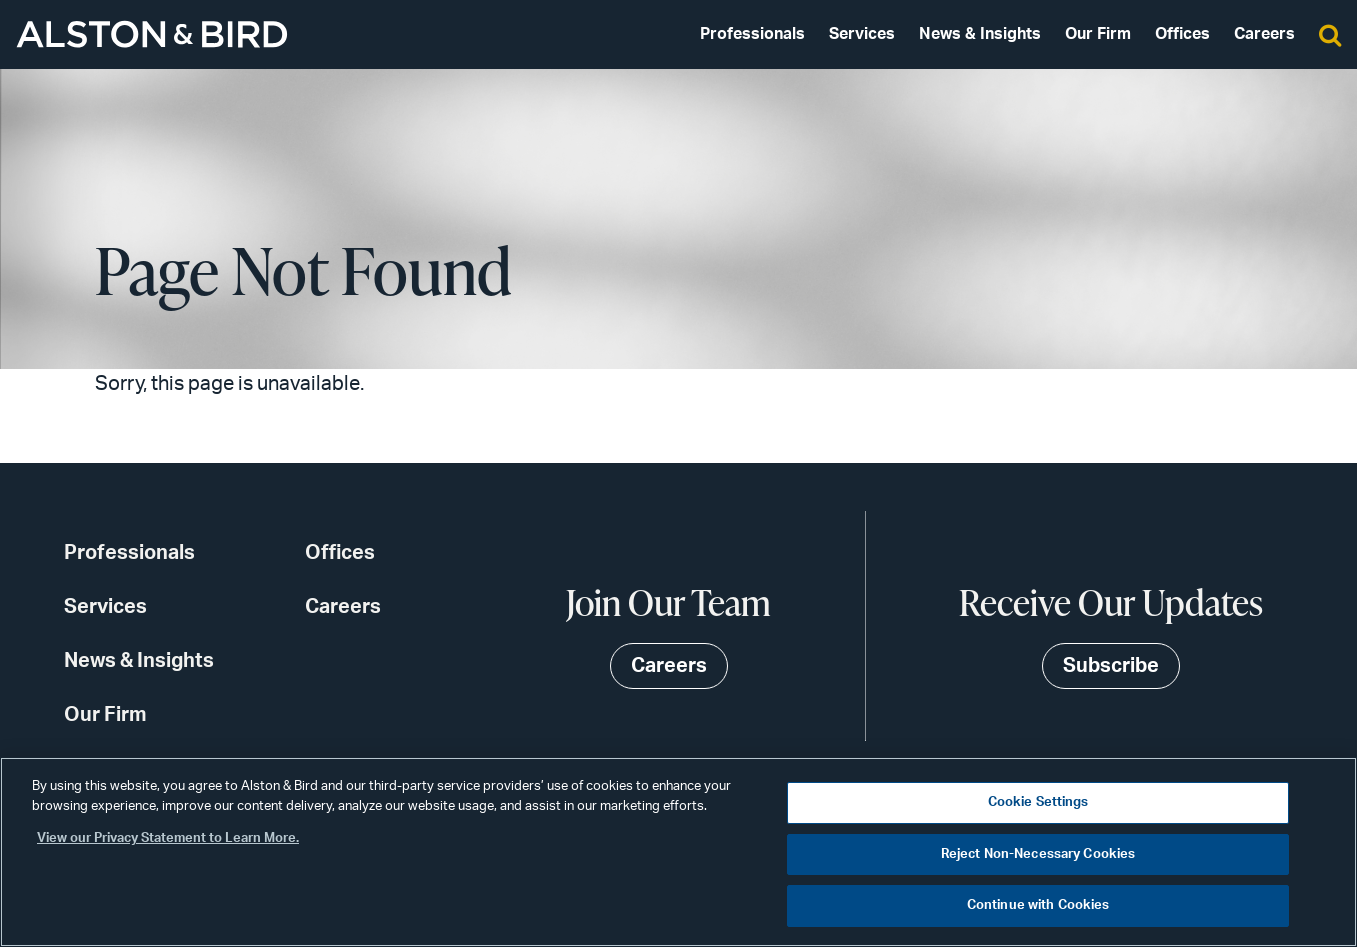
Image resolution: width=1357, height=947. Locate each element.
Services (862, 34)
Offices (1182, 34)
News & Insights (980, 34)
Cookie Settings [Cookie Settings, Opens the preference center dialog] (1038, 802)
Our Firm (1098, 34)
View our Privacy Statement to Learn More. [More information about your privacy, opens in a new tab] (168, 838)
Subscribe (1111, 666)
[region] (678, 852)
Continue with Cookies (1038, 905)
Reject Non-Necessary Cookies (1038, 854)
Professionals (752, 34)
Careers (1264, 34)
